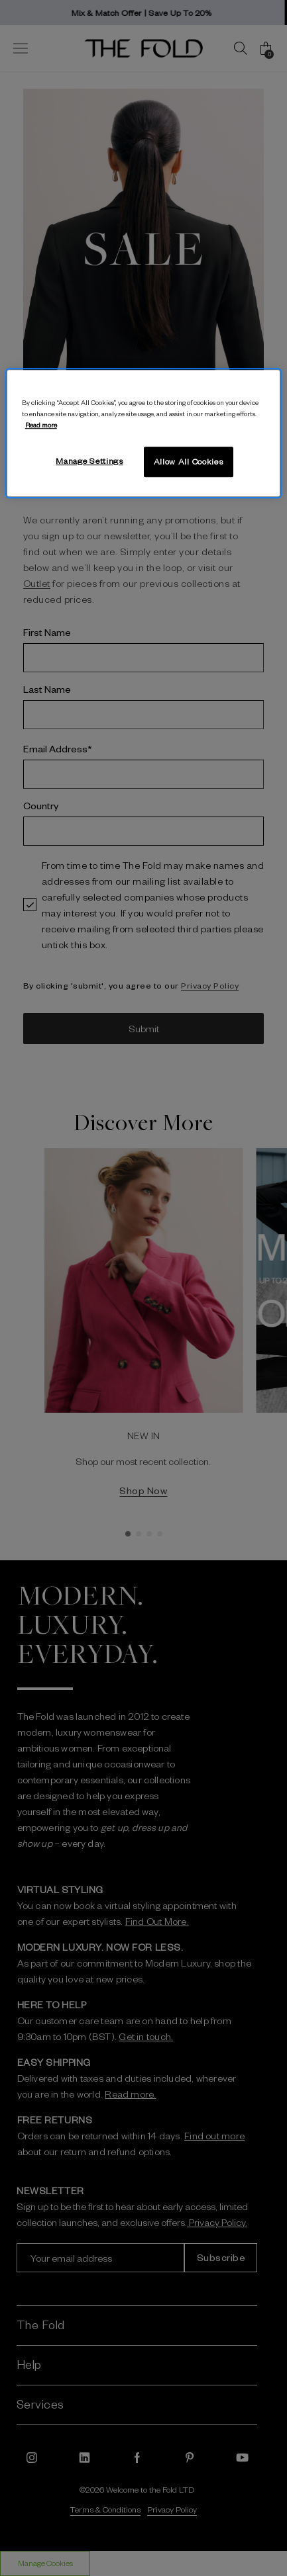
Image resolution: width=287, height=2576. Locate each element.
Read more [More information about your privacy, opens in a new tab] (41, 424)
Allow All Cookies (188, 461)
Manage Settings (89, 460)
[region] (143, 433)
